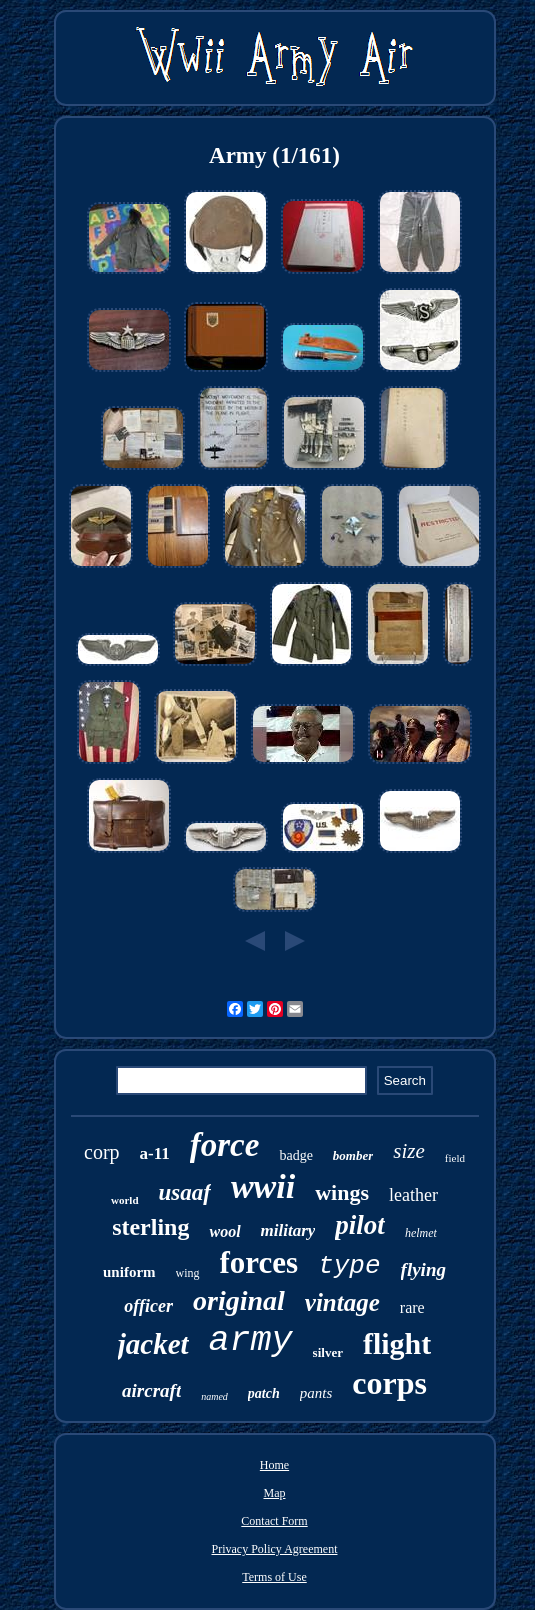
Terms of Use (274, 1577)
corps (389, 1383)
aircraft (151, 1390)
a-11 (155, 1153)
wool (224, 1231)
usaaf (185, 1192)
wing (188, 1273)
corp (102, 1152)
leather (413, 1195)
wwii (263, 1186)
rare (412, 1307)
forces (259, 1262)
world (125, 1200)
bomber (353, 1155)
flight (397, 1343)
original (239, 1300)
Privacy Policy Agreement (275, 1549)
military (288, 1230)
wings (342, 1192)
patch (264, 1393)
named (214, 1396)
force (225, 1145)
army (251, 1341)
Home (274, 1465)
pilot (360, 1225)
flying (423, 1269)
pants (316, 1393)
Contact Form (274, 1521)
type (349, 1266)
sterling (150, 1227)
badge (295, 1155)
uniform (129, 1272)
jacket (153, 1344)
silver (328, 1352)
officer (148, 1306)
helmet (421, 1233)
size (409, 1151)
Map (274, 1493)
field (455, 1158)
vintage (342, 1302)
